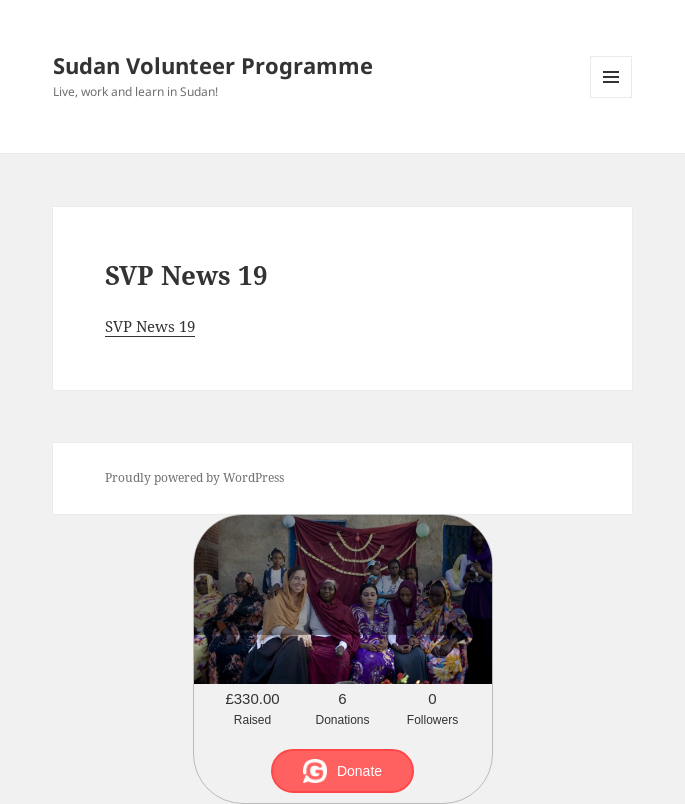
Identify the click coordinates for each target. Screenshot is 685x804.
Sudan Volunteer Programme (213, 65)
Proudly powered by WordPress (194, 477)
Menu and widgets (611, 97)
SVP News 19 (150, 326)
